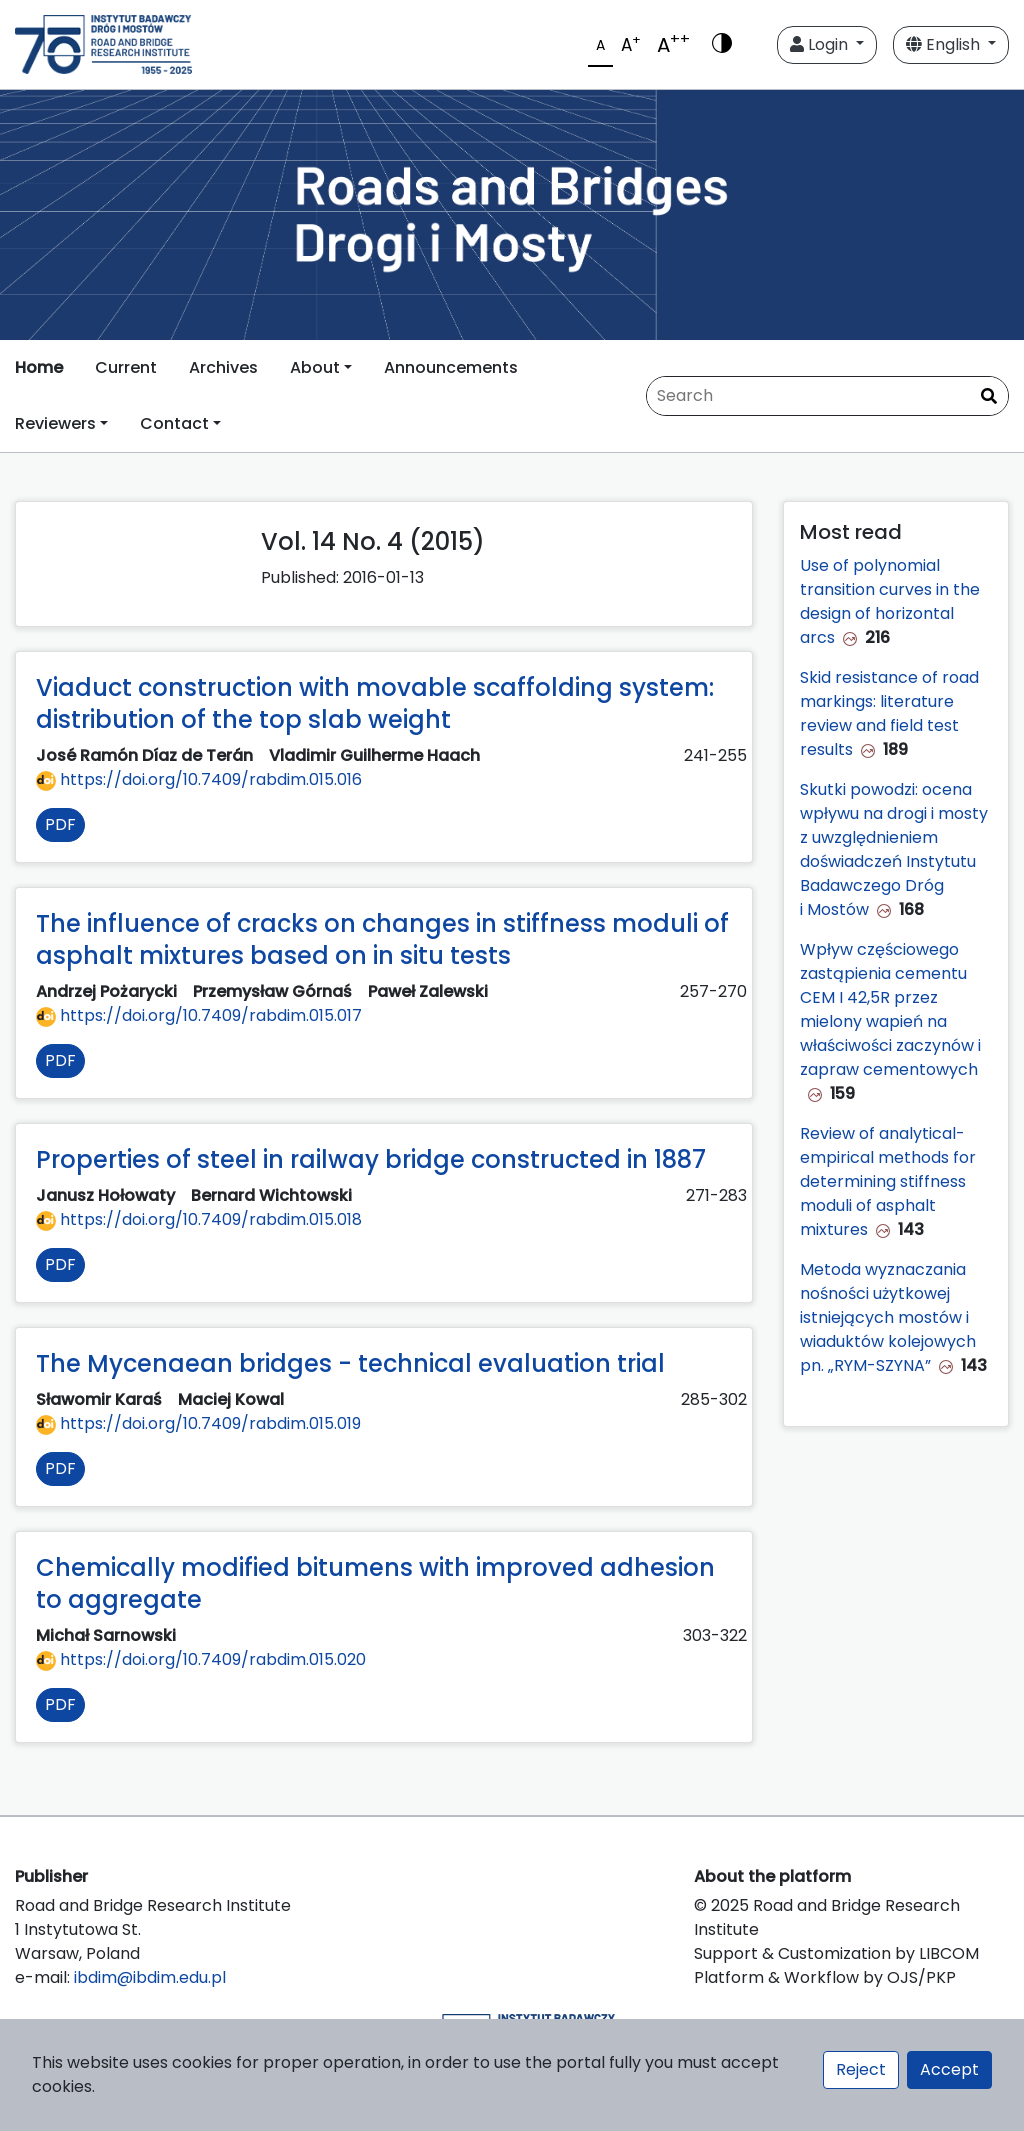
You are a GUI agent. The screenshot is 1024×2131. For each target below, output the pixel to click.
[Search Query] (827, 396)
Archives (223, 367)
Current (126, 367)
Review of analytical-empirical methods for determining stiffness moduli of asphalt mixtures (888, 1181)
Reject (861, 2069)
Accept (949, 2069)
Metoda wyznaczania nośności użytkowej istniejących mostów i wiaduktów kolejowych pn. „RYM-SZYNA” (888, 1317)
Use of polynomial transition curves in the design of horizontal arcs (890, 601)
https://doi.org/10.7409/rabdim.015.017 (199, 1015)
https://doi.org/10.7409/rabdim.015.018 (199, 1219)
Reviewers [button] (55, 423)
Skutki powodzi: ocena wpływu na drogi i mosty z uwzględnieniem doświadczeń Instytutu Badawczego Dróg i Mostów (894, 849)
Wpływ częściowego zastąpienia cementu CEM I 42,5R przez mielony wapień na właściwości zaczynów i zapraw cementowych (890, 1009)
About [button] (315, 367)
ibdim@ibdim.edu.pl (150, 1977)
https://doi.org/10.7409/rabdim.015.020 (201, 1659)
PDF (60, 824)
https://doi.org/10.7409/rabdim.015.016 (199, 779)
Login (821, 44)
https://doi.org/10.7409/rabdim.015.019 (198, 1423)
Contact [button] (174, 423)
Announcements (451, 367)
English (945, 44)
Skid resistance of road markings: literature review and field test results (889, 713)
